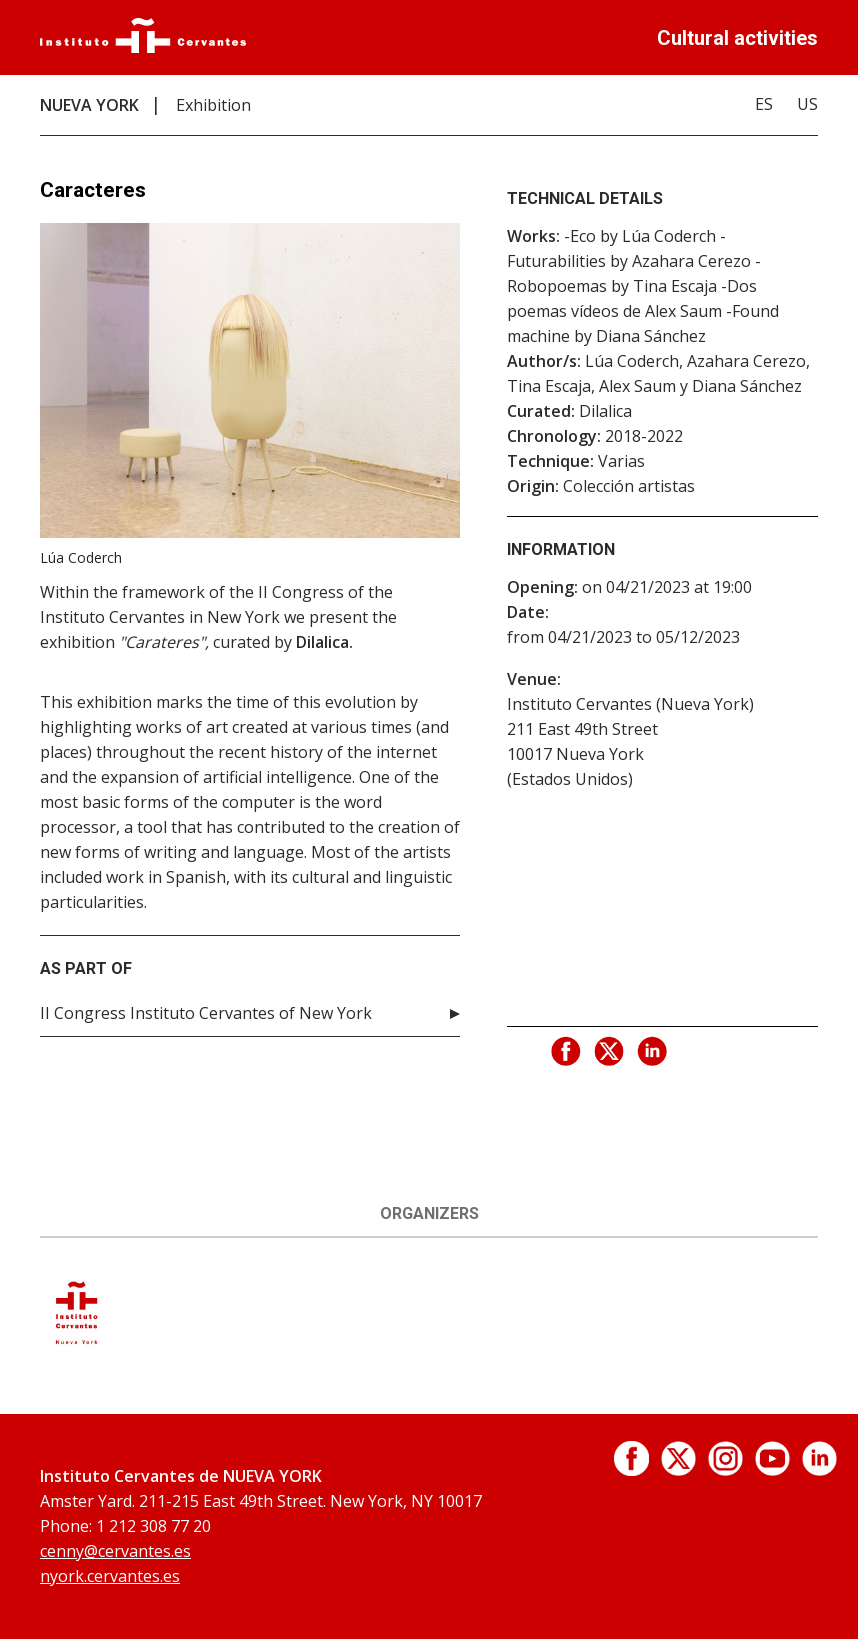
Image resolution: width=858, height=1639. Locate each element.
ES (764, 104)
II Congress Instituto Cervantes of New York (206, 1013)
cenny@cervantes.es (115, 1551)
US (807, 104)
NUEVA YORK (89, 105)
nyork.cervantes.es (110, 1576)
